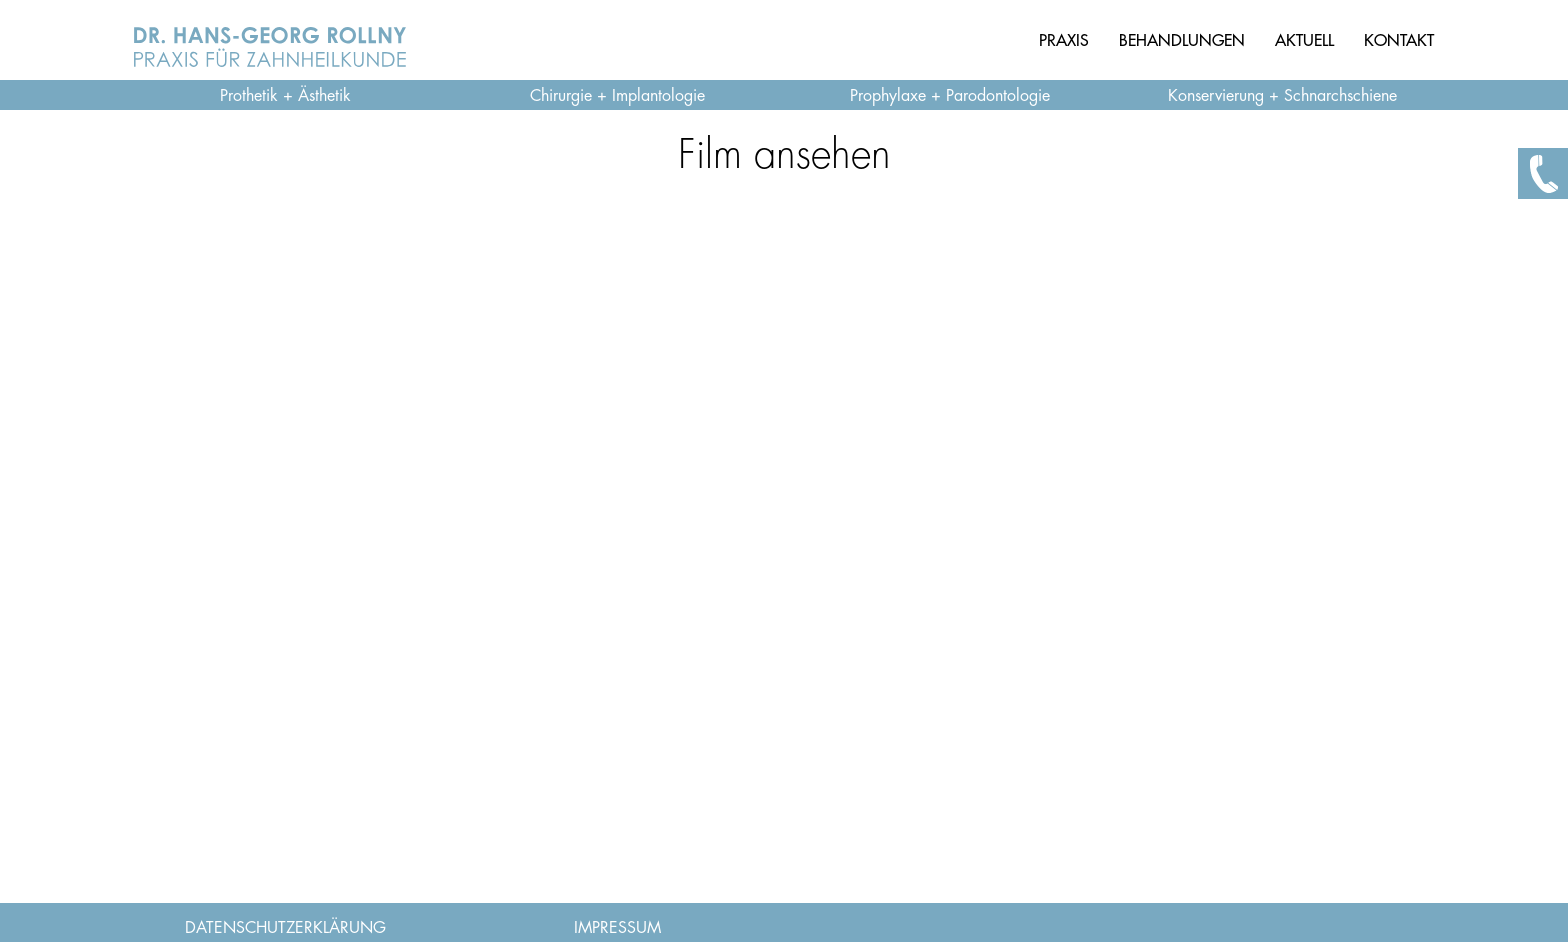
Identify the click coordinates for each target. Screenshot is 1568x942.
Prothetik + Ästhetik (285, 96)
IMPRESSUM (617, 928)
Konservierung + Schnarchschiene (1282, 96)
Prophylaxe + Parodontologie (950, 96)
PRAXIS (1064, 40)
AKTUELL (1304, 40)
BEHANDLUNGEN (1182, 40)
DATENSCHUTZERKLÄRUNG (285, 928)
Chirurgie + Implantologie (617, 96)
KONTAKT (1399, 40)
